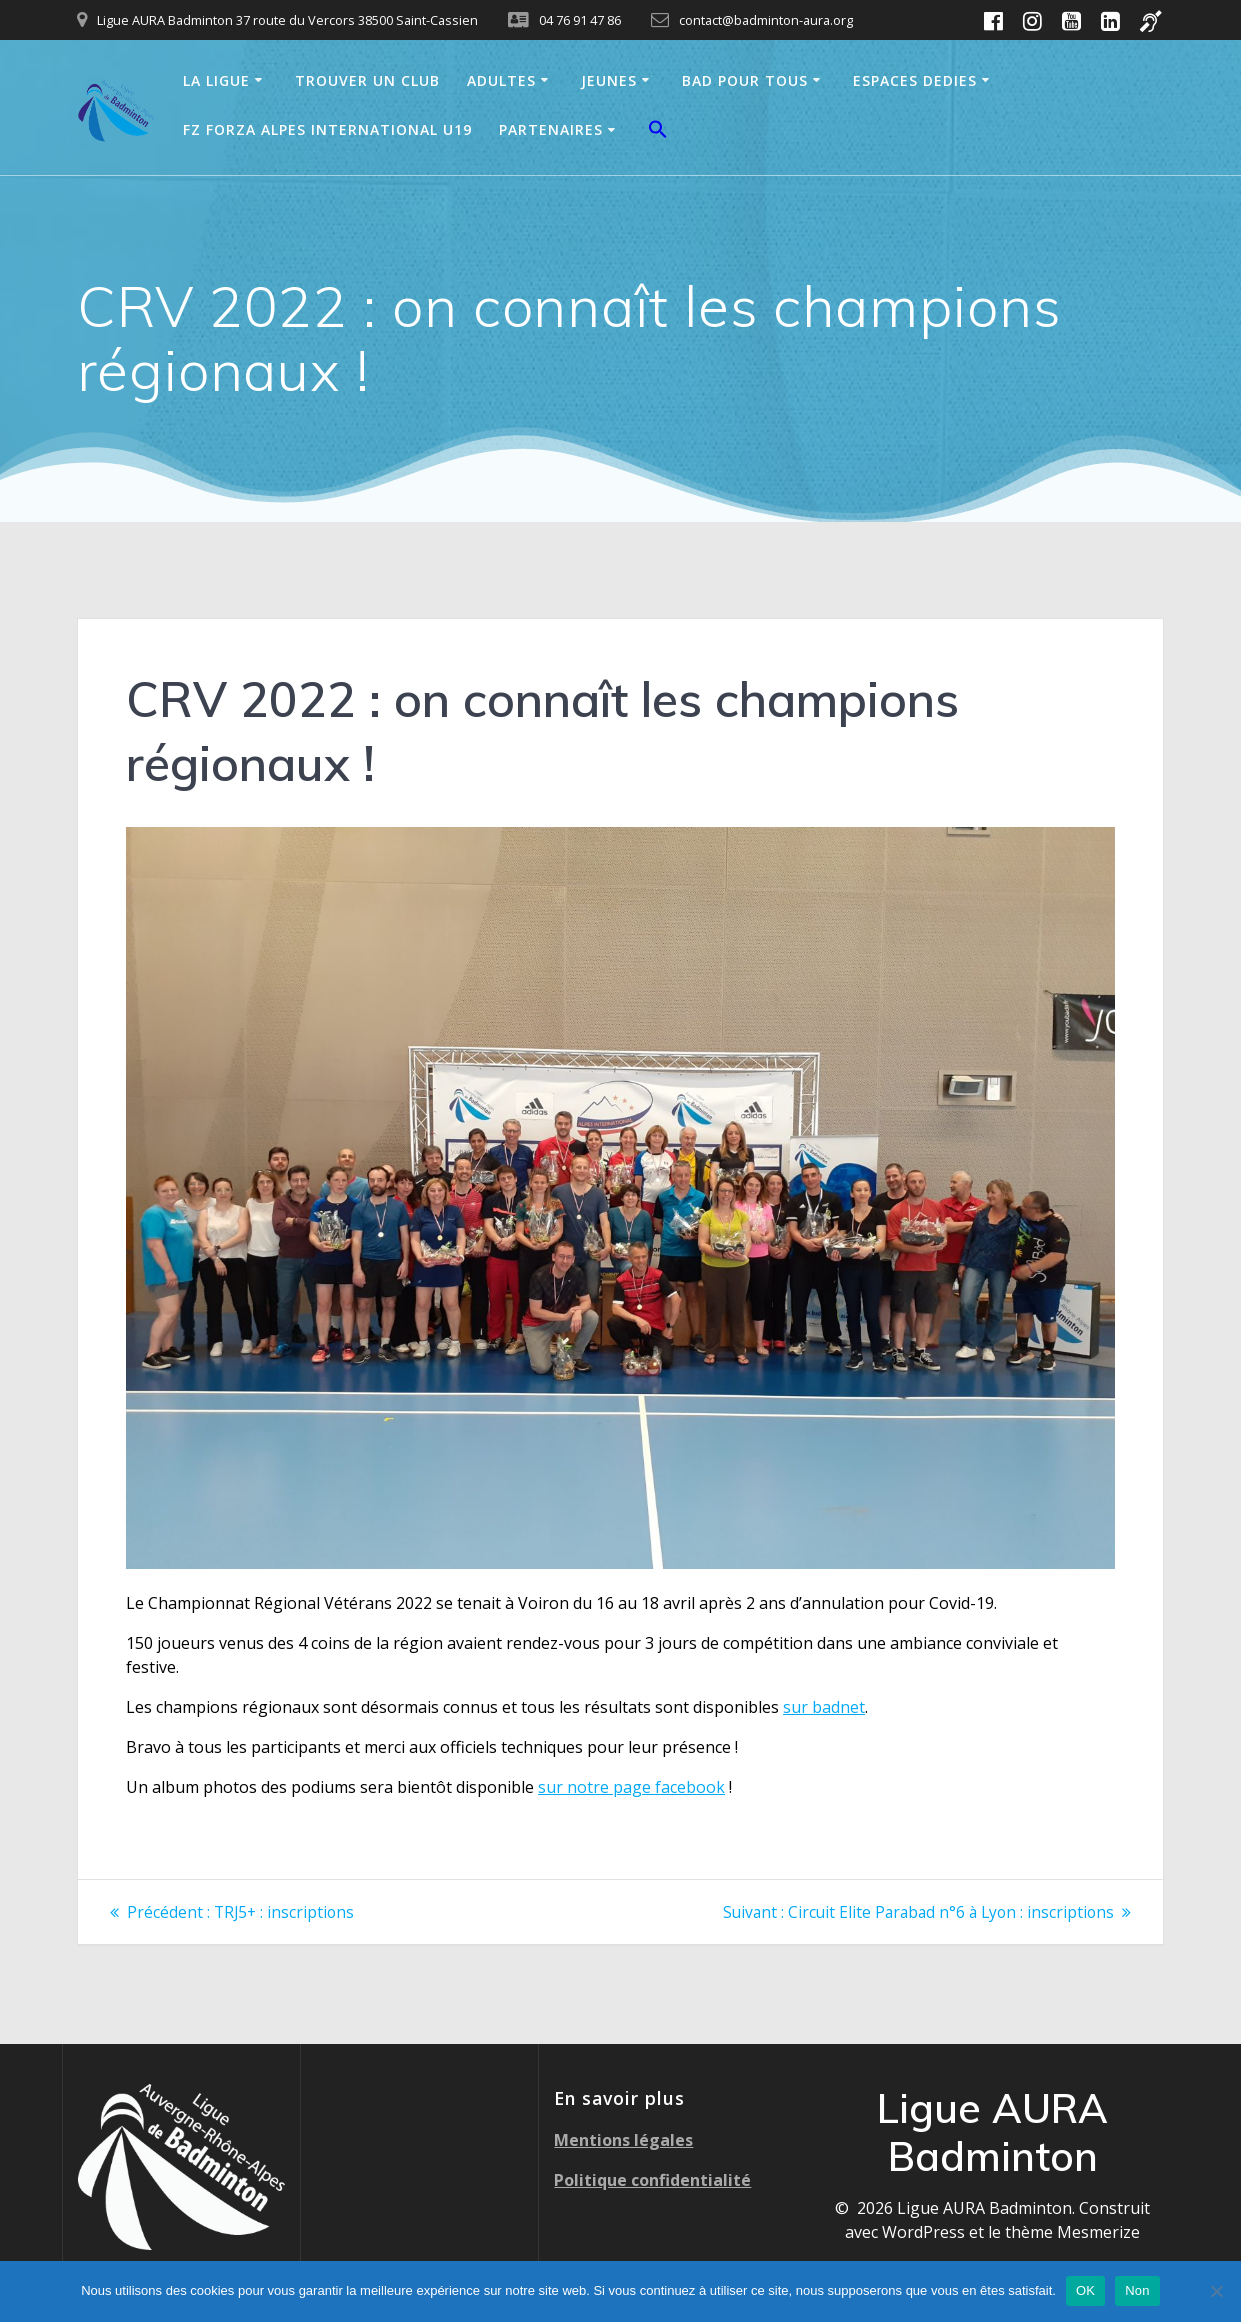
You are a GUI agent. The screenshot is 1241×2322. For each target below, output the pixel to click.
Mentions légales (623, 2139)
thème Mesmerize (1072, 2231)
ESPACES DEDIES (915, 80)
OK (1085, 2290)
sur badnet (824, 1707)
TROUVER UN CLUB (367, 80)
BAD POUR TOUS (745, 80)
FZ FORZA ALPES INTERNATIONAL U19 (327, 129)
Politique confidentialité (652, 2179)
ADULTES (501, 80)
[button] (658, 132)
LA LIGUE (216, 80)
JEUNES (609, 80)
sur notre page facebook (631, 1787)
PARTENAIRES (551, 129)
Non (1137, 2290)
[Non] (1216, 2291)
